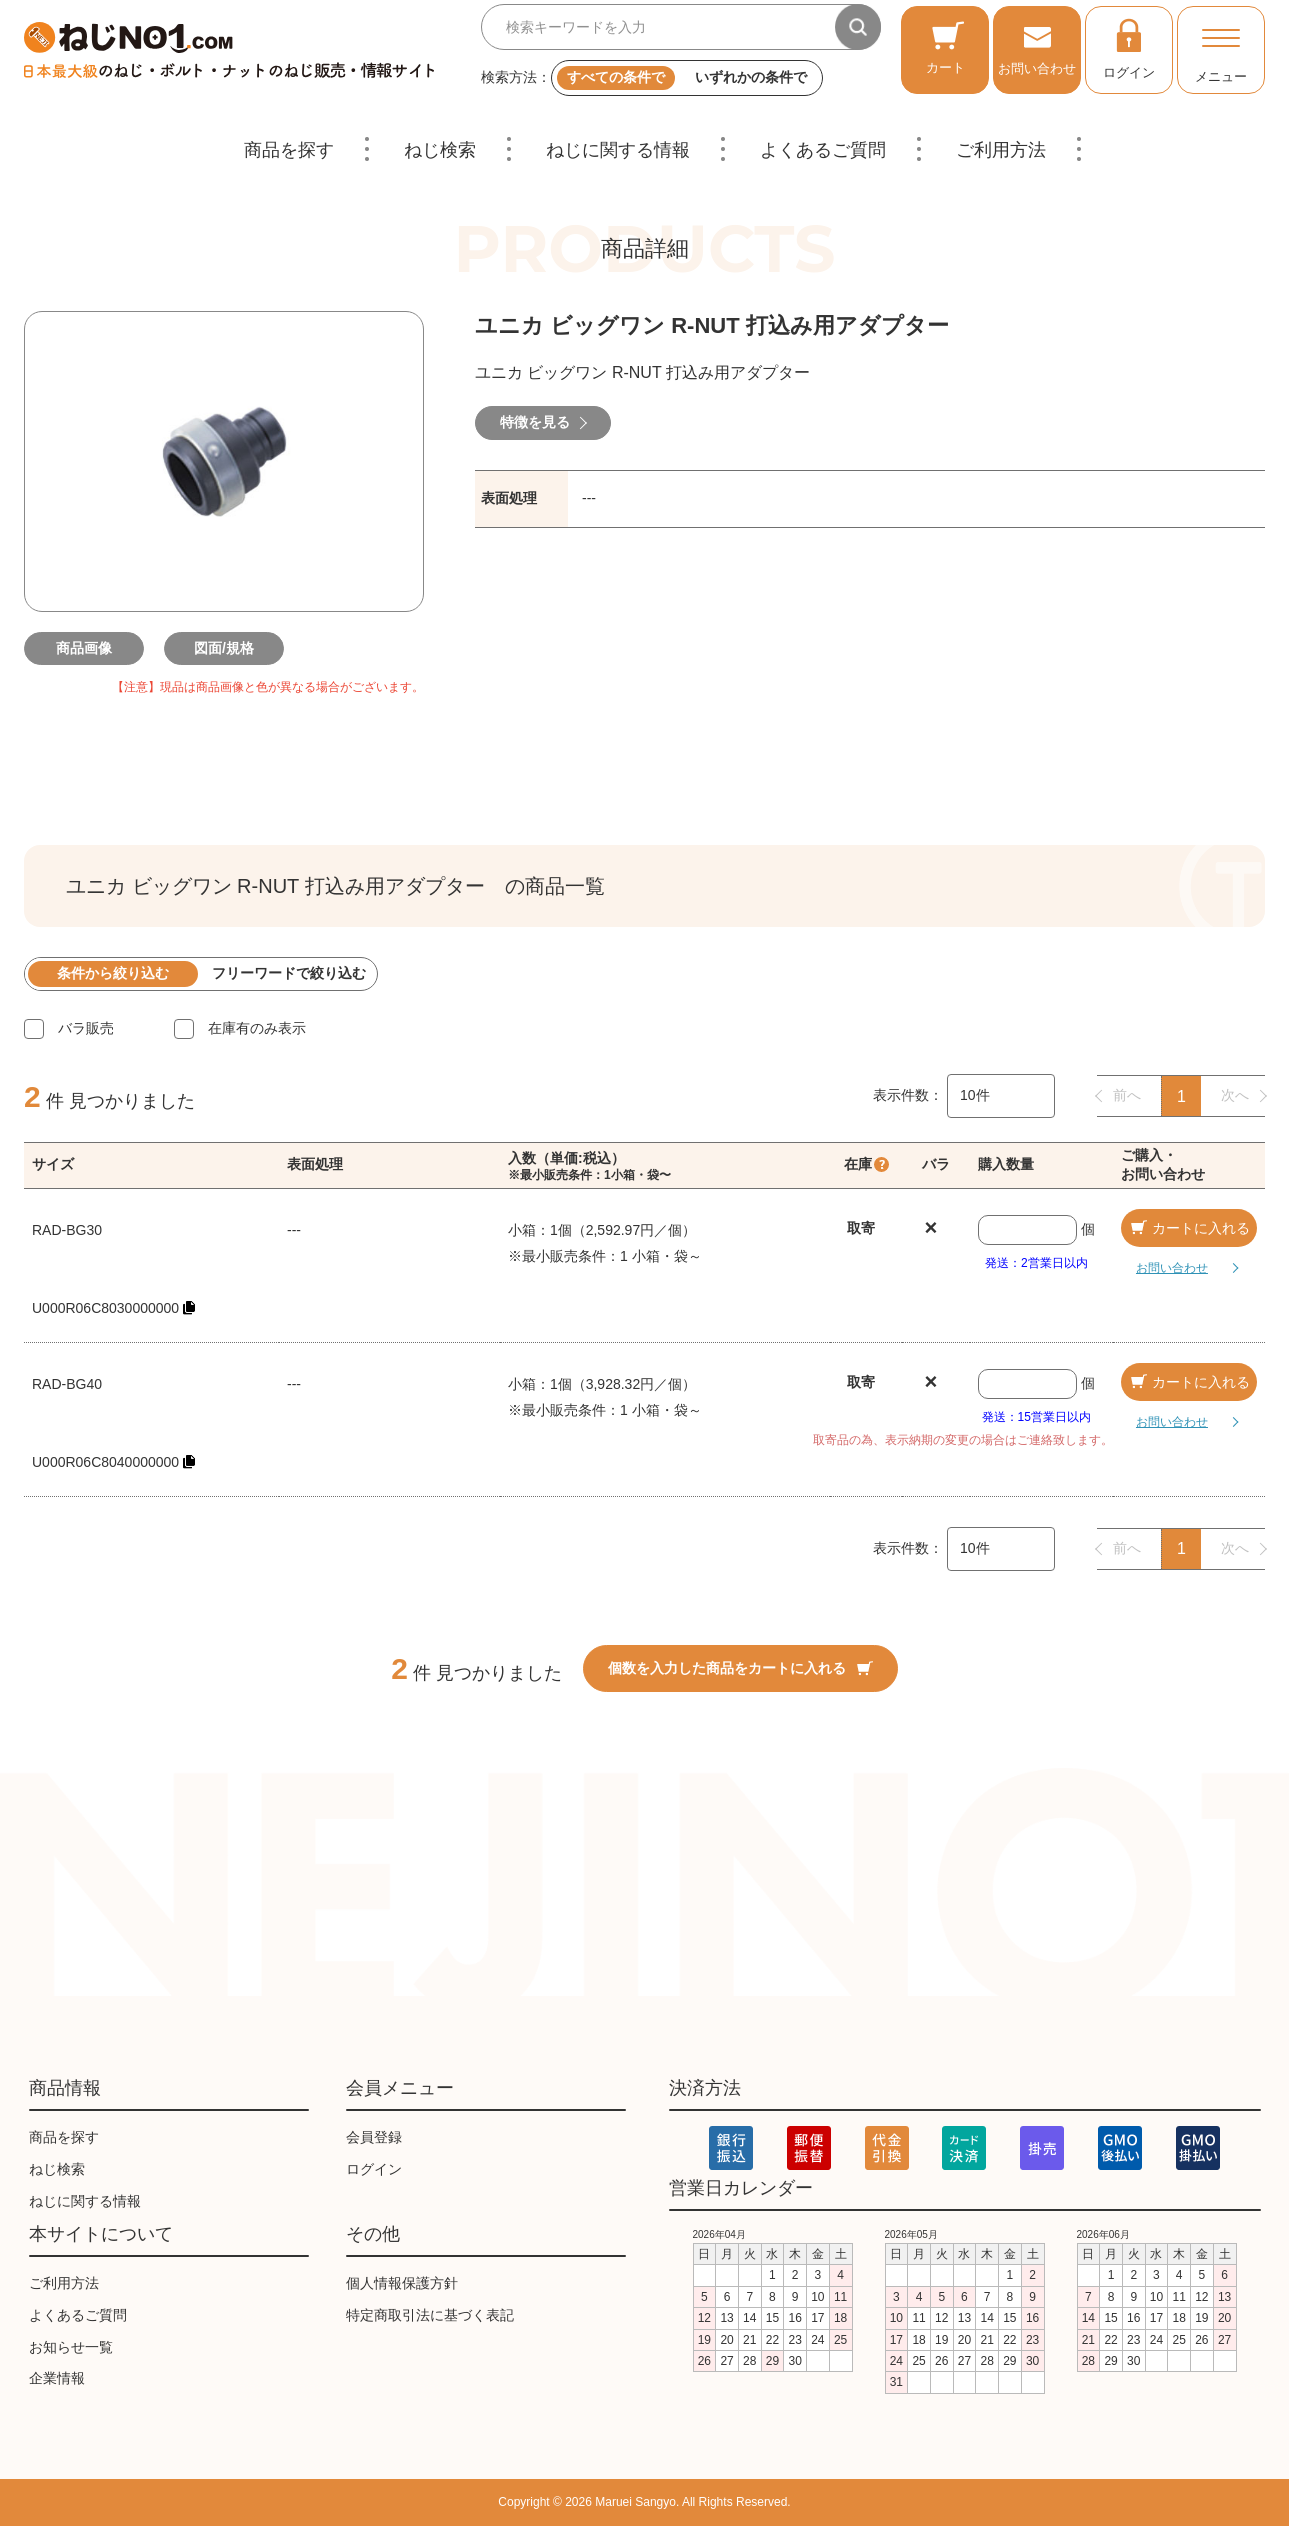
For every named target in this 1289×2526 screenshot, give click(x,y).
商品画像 (84, 648)
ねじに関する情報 (618, 150)
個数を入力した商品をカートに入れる (740, 1668)
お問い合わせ (1037, 47)
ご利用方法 (1001, 150)
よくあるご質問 (823, 150)
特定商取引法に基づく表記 (430, 2315)
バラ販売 (86, 1028)
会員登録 (374, 2137)
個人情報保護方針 (402, 2283)
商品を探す (289, 150)
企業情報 (57, 2378)
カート (945, 47)
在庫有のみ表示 (257, 1028)
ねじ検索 (440, 150)
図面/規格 (224, 648)
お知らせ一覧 (71, 2347)
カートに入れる (1189, 1228)
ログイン (1129, 48)
